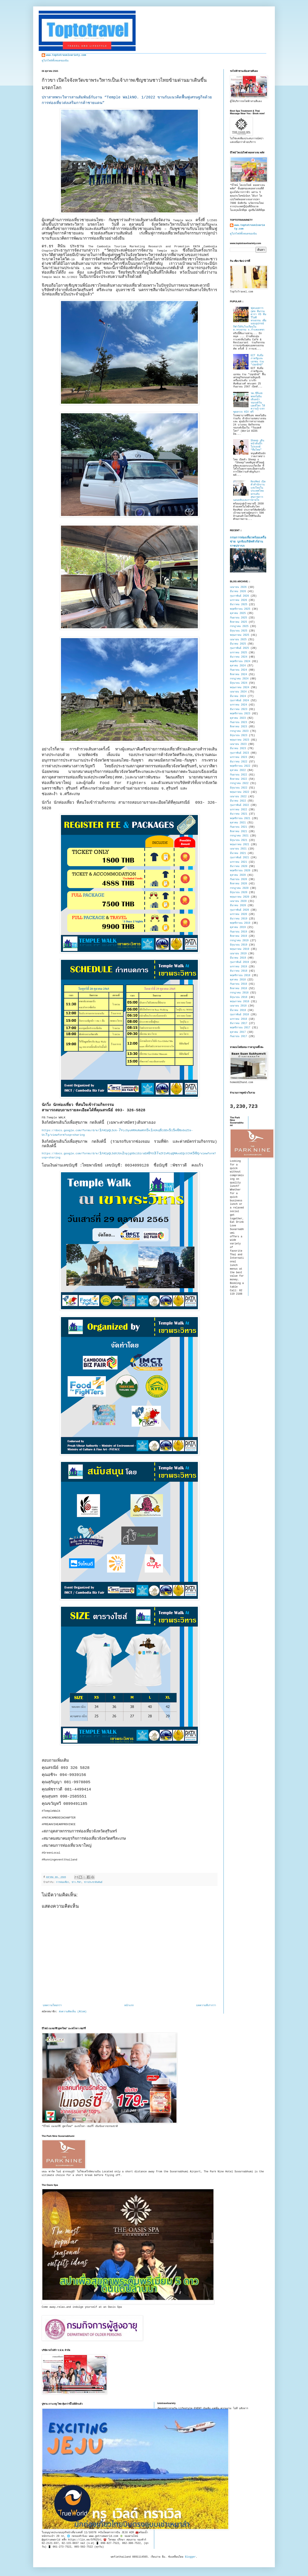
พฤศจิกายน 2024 (240, 661)
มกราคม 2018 (238, 1019)
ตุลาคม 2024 (238, 665)
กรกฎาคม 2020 (239, 888)
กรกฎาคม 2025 (239, 626)
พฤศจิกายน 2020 (240, 870)
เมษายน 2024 (238, 691)
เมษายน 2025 (238, 639)
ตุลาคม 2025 (238, 613)
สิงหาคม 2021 (238, 831)
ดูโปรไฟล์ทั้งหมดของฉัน (55, 60)
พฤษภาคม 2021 (239, 844)
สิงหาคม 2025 (238, 622)
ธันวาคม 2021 (238, 813)
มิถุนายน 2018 (238, 997)
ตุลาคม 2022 (238, 770)
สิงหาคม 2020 (238, 883)
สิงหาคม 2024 (238, 674)
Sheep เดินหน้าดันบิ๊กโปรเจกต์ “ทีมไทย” (257, 445)
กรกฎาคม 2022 (239, 783)
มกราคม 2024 (238, 704)
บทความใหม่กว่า (52, 2005)
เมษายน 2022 (238, 796)
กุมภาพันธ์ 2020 (239, 910)
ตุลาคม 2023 (238, 718)
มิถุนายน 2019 (238, 944)
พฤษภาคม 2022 (239, 792)
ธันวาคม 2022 (238, 761)
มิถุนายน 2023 (238, 735)
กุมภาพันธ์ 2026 (239, 595)
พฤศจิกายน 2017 (240, 1027)
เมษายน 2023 (238, 744)
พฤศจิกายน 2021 (240, 818)
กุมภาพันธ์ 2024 (239, 700)
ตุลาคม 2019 (238, 927)
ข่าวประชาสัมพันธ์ (93, 1882)
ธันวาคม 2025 (238, 604)
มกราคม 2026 (238, 600)
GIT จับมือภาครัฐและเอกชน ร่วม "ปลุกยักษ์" (257, 360)
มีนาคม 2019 (238, 957)
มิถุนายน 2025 (238, 630)
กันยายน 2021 (238, 827)
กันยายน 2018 (238, 984)
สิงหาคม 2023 (238, 726)
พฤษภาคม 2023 (239, 739)
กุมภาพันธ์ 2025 (239, 648)
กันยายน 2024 (238, 669)
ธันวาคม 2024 (238, 656)
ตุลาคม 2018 (238, 979)
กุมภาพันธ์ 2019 (239, 962)
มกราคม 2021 (238, 862)
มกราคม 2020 (238, 914)
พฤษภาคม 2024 (239, 687)
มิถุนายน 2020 (238, 892)
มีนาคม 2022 (238, 800)
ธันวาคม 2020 (238, 866)
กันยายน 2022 (238, 774)
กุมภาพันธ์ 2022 (239, 805)
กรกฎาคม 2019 (239, 940)
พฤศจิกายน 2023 (240, 713)
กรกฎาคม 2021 (239, 835)
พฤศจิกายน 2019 (240, 923)
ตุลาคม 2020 (238, 875)
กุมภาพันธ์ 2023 (239, 752)
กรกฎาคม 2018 (239, 992)
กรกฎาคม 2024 (239, 678)
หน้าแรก (129, 2005)
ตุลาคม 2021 (238, 822)
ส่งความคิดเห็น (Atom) (72, 2011)
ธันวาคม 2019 (238, 918)
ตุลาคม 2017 (238, 1032)
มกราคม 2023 (238, 757)
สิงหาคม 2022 (238, 779)
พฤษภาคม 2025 (239, 635)
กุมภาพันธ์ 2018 (239, 1014)
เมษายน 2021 (238, 848)
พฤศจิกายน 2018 (240, 975)
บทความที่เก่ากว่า (206, 2005)
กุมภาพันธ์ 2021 (239, 857)
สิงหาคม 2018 (238, 988)
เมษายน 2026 (238, 587)
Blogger (190, 2556)
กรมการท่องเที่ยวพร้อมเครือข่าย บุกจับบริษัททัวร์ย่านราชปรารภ (248, 542)
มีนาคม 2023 (238, 748)
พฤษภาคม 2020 (239, 896)
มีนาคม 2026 (238, 591)
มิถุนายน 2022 (238, 787)
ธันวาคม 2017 (238, 1023)
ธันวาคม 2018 (238, 970)
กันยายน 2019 (238, 931)
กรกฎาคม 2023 (239, 731)
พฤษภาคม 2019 (239, 949)
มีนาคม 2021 (238, 853)
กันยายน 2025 (238, 617)
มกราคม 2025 (238, 652)
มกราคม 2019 (238, 966)
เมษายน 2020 (238, 901)
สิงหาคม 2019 (238, 936)
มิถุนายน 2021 (238, 840)
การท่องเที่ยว (62, 1882)
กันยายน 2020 (238, 879)
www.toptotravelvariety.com (66, 55)
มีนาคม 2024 (238, 696)
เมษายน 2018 (238, 1005)
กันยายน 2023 (238, 722)
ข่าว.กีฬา (76, 1882)
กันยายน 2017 (238, 1036)
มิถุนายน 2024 (238, 683)
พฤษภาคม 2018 (239, 1001)
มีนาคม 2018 (238, 1010)
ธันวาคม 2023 (238, 709)
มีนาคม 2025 (238, 643)
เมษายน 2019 (238, 953)
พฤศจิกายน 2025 (240, 609)
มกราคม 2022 (238, 809)
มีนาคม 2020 (238, 905)
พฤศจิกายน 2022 (240, 766)
